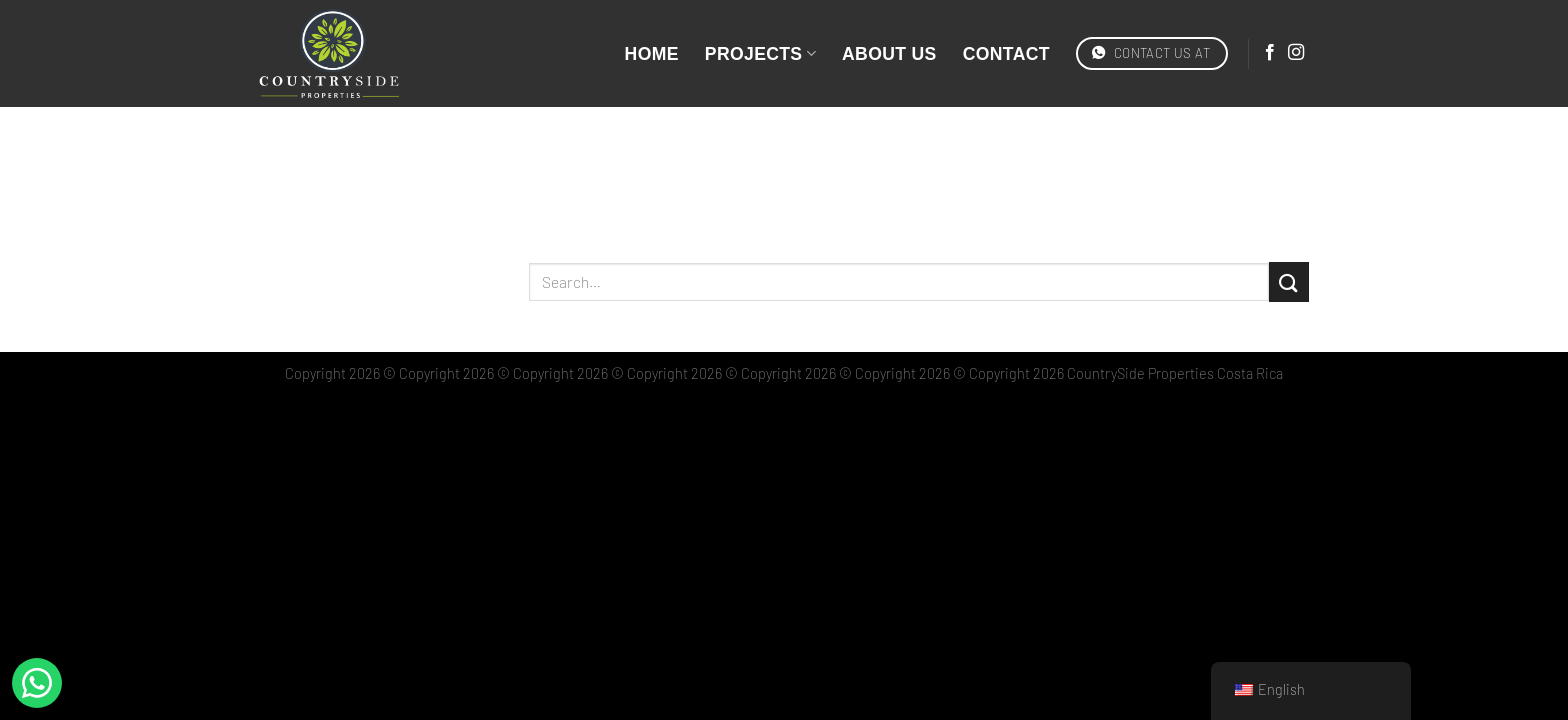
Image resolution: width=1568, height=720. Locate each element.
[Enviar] (1289, 281)
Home (652, 54)
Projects (760, 54)
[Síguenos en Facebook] (1270, 53)
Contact (1006, 54)
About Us (889, 54)
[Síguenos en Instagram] (1296, 53)
